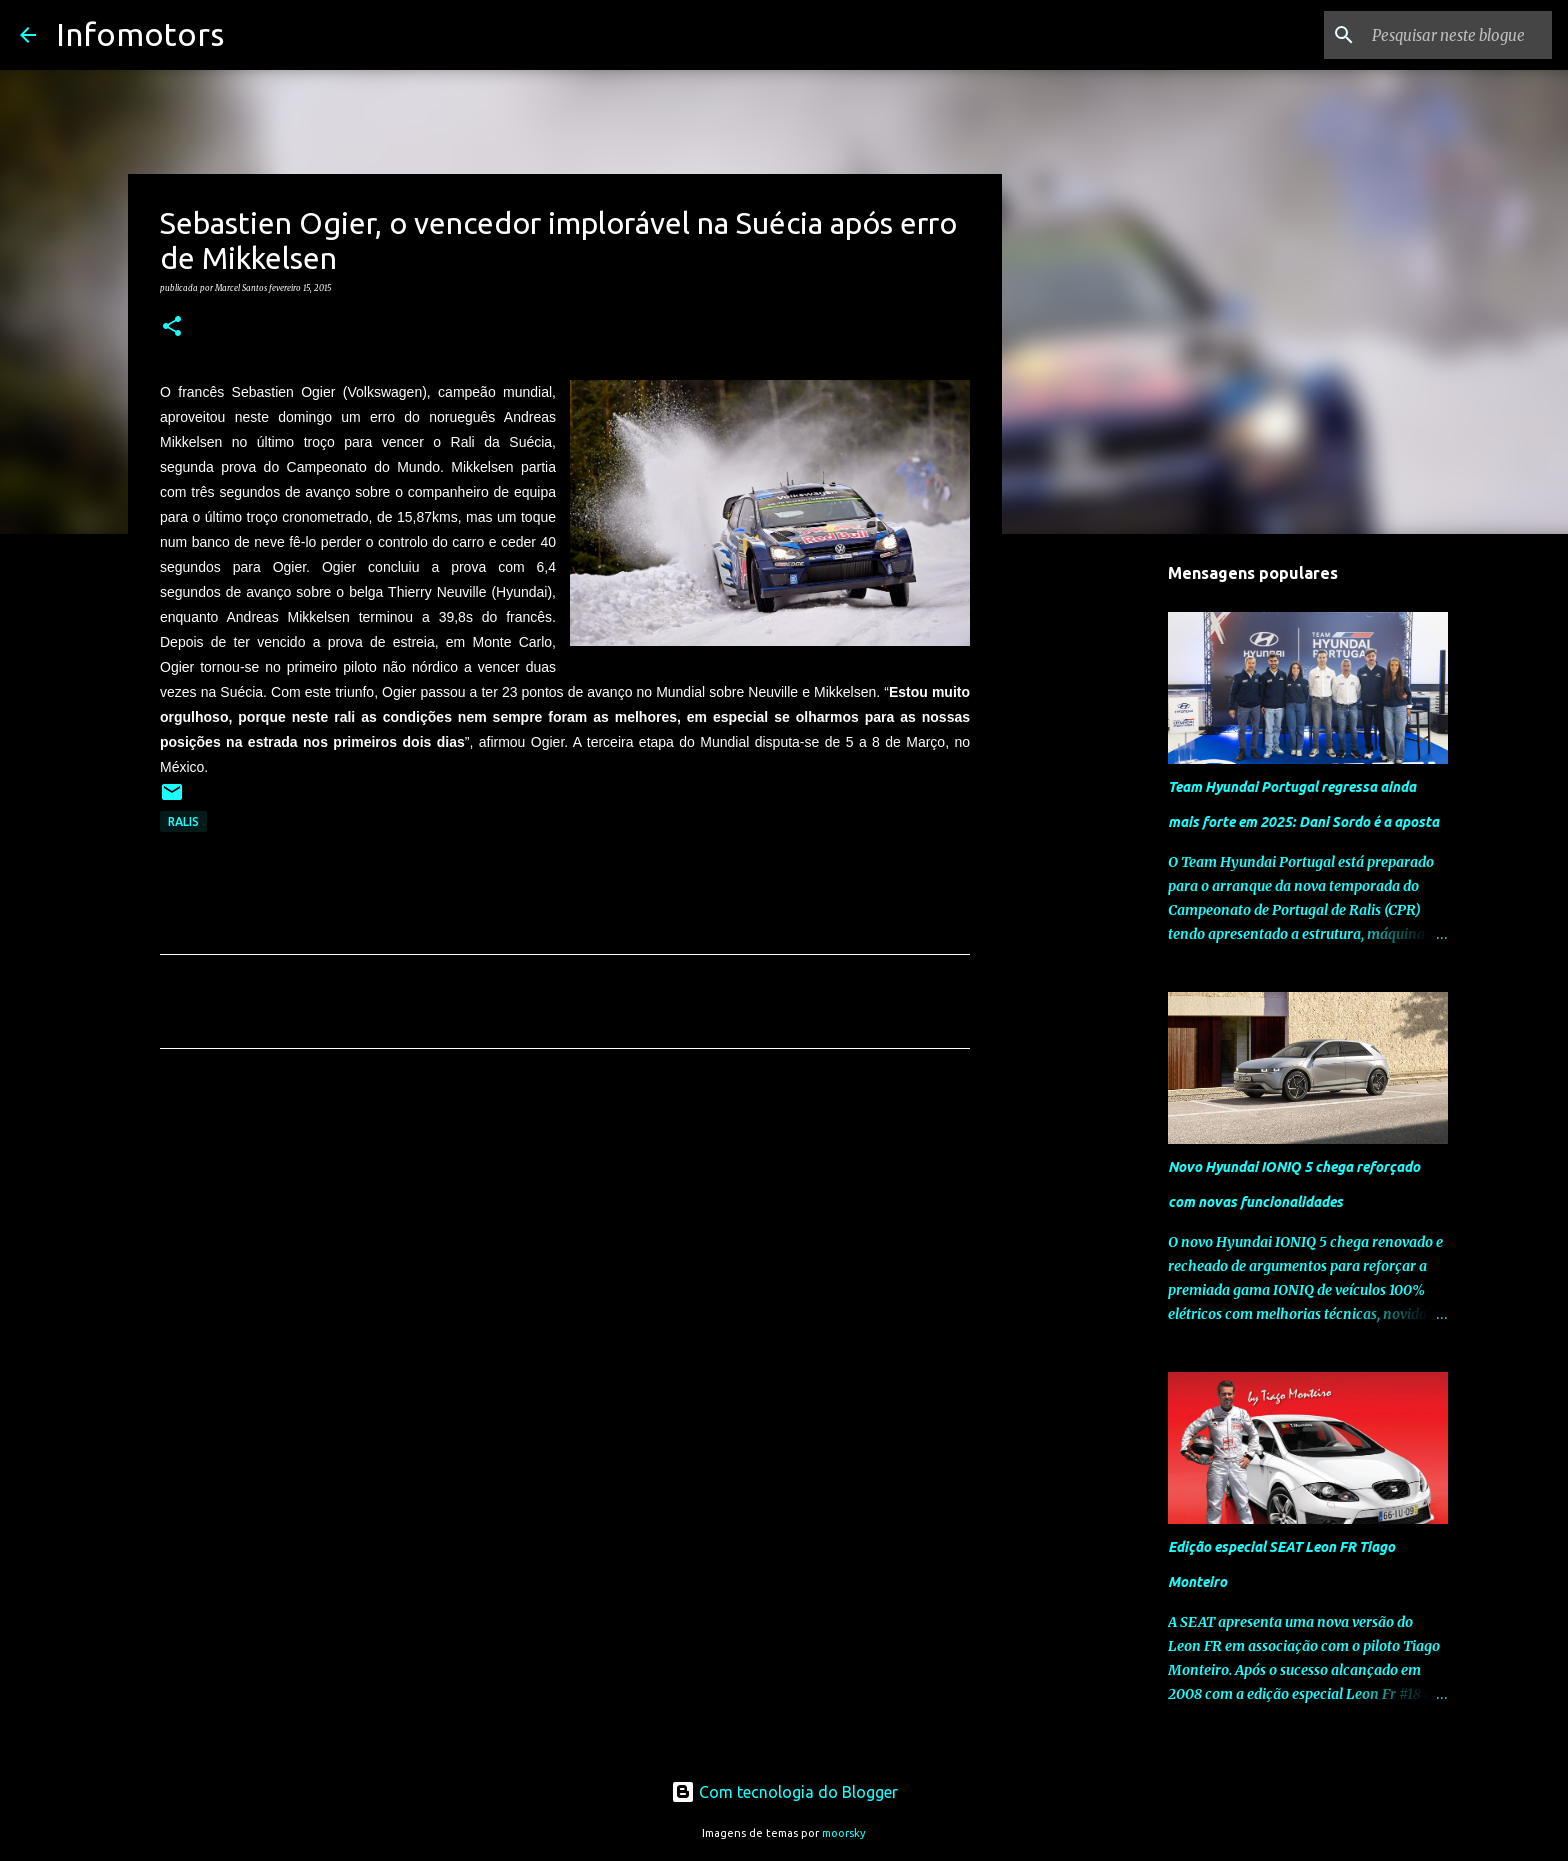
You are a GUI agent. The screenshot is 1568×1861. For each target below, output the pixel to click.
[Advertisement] (565, 1251)
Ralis (183, 821)
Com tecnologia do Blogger (784, 1792)
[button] (172, 327)
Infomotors (140, 34)
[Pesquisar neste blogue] (1447, 35)
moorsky (844, 1833)
